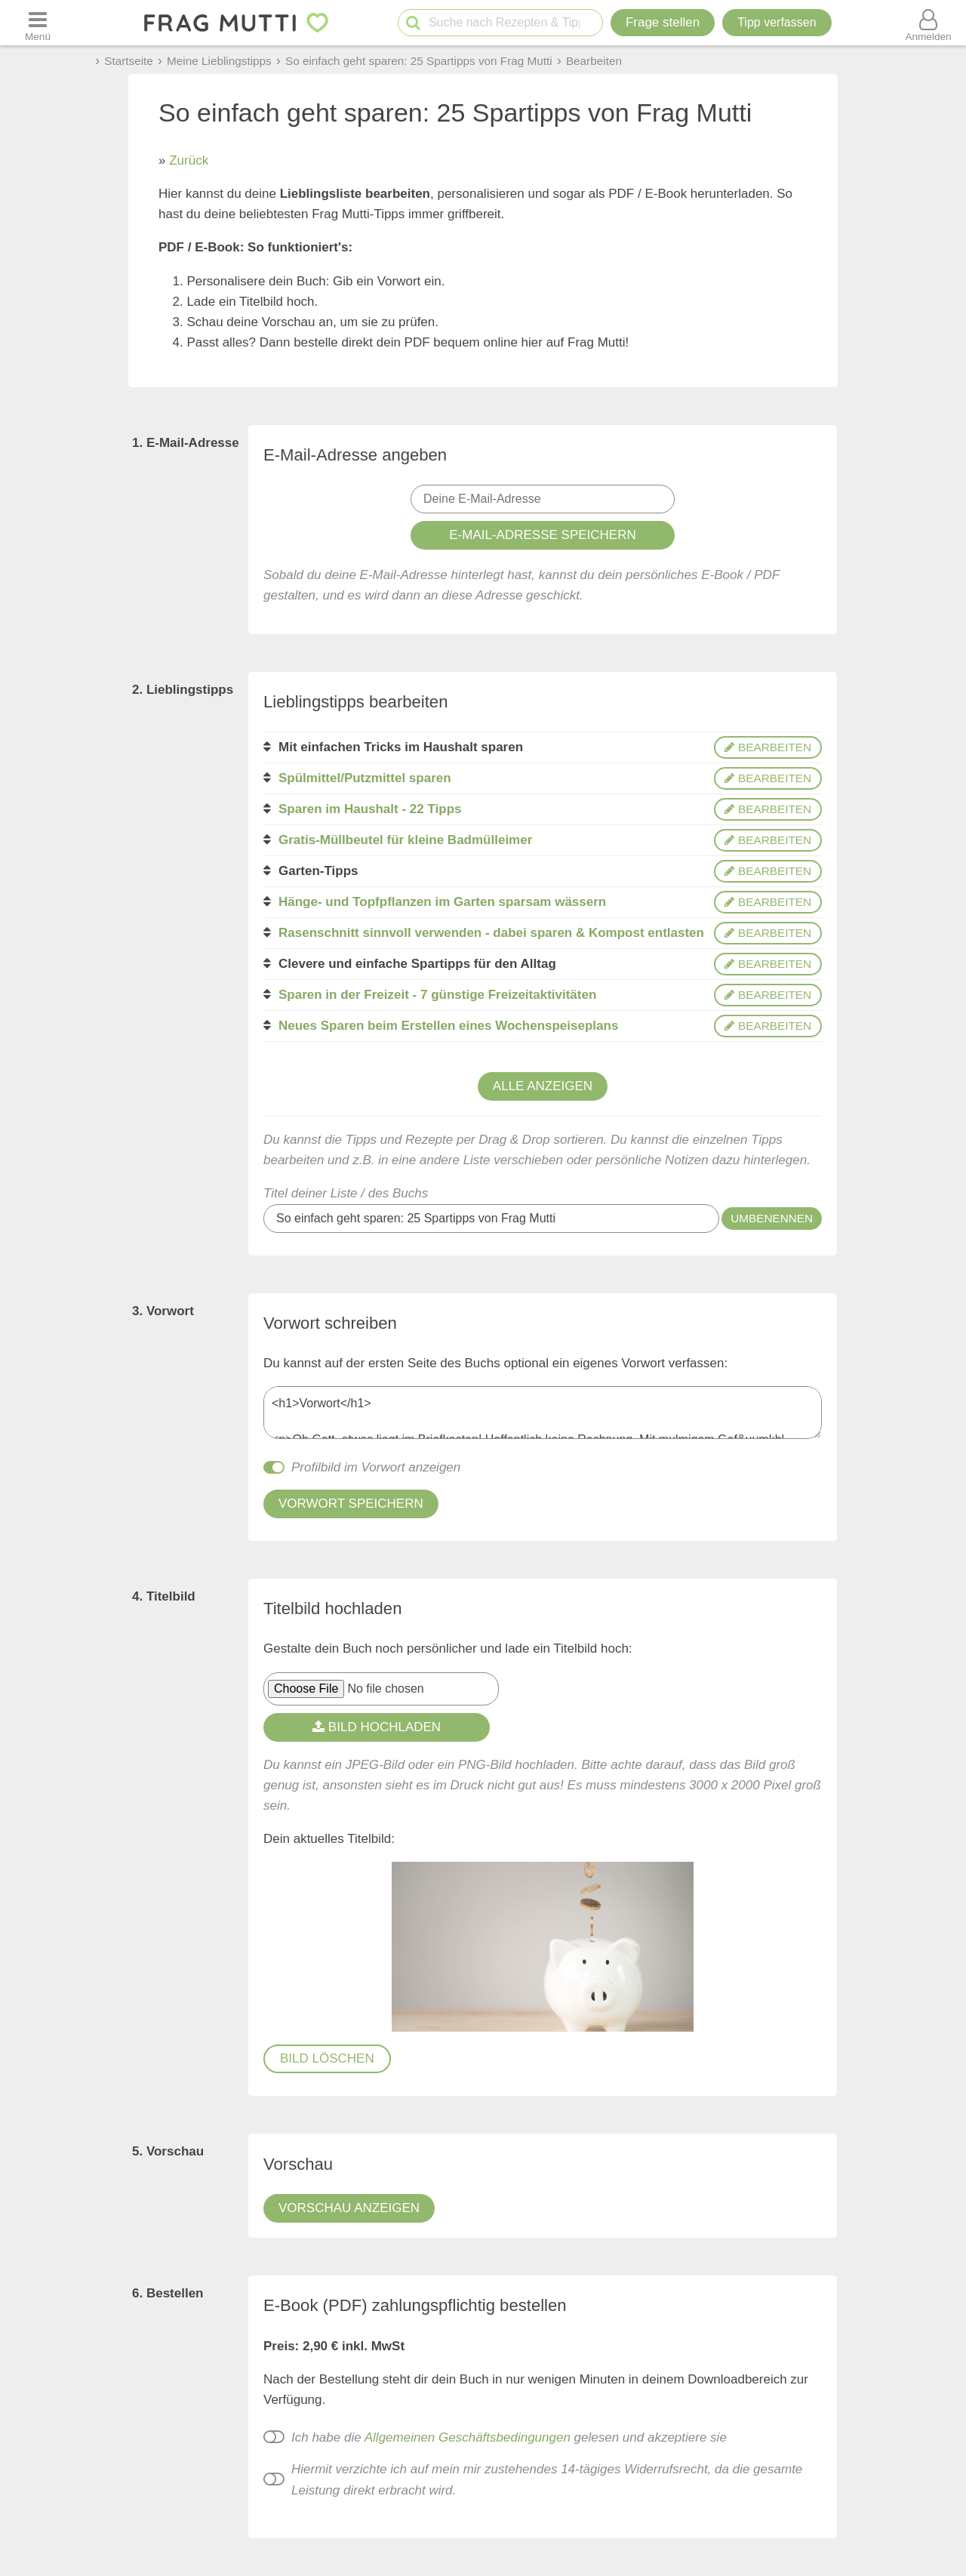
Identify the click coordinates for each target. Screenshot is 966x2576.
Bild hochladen (376, 1727)
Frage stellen (663, 22)
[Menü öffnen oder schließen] (37, 22)
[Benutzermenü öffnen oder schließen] (928, 22)
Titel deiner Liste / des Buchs (345, 1193)
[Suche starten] (413, 23)
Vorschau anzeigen (349, 2208)
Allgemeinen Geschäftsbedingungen (468, 2437)
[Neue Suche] (594, 14)
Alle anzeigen (542, 1086)
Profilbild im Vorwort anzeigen (375, 1467)
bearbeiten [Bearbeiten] (767, 747)
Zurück (188, 160)
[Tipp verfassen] (776, 22)
